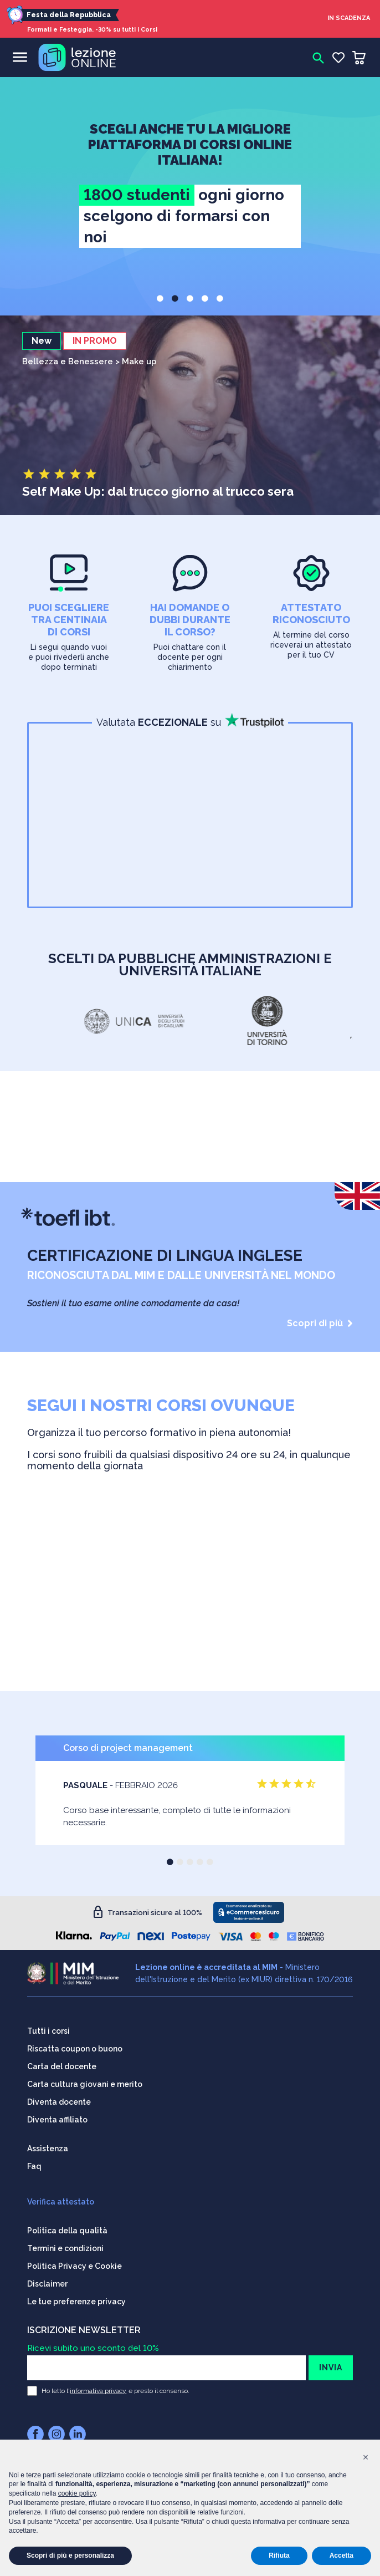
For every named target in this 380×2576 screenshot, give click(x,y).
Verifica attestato (60, 2201)
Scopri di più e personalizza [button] (70, 2555)
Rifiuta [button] (279, 2555)
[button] (160, 298)
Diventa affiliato (57, 2119)
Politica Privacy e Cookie (74, 2266)
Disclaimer (47, 2283)
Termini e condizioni (65, 2248)
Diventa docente (59, 2102)
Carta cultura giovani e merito (84, 2084)
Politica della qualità (67, 2230)
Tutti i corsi (48, 2031)
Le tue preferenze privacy (76, 2301)
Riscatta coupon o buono (74, 2048)
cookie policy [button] (77, 2493)
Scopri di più (320, 1323)
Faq (34, 2166)
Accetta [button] (341, 2555)
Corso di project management (128, 1748)
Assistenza (47, 2148)
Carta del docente (61, 2066)
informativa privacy (98, 2391)
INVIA (330, 2367)
